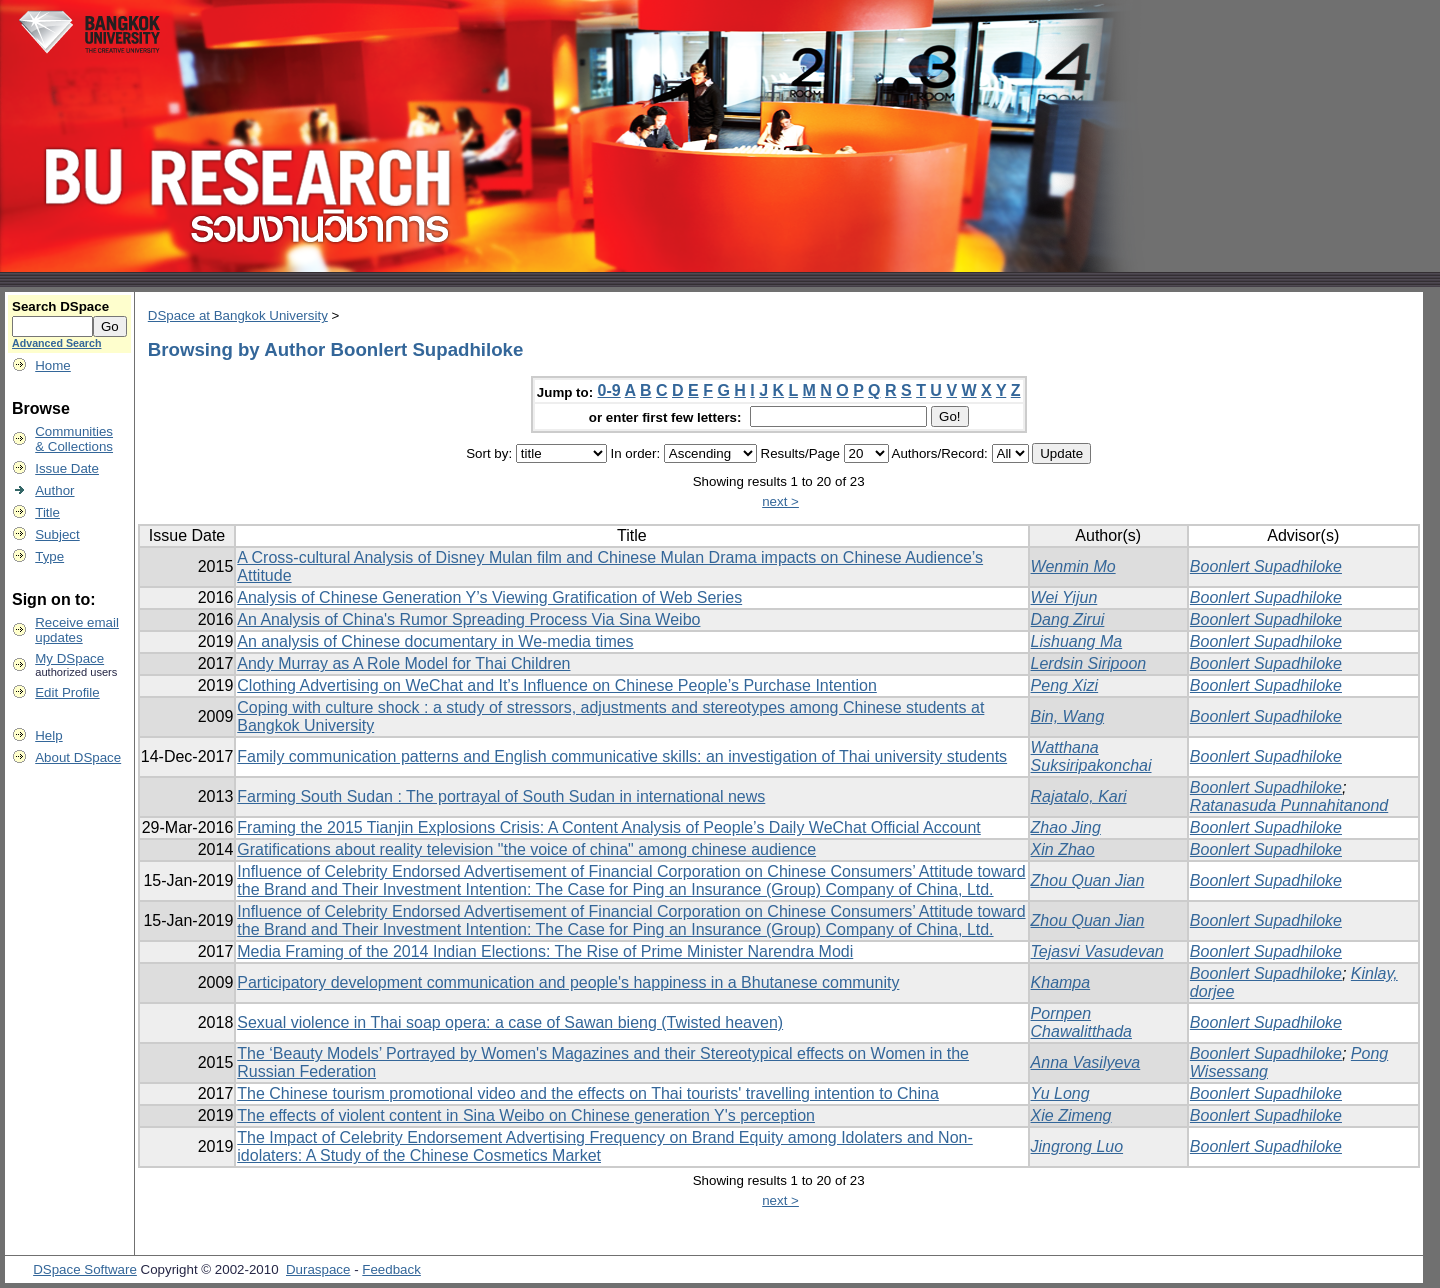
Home (53, 365)
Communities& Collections (74, 439)
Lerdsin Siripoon (1089, 663)
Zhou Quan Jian (1088, 880)
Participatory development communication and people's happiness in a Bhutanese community (568, 982)
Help (48, 735)
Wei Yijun (1064, 597)
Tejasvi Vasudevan (1097, 951)
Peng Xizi (1065, 685)
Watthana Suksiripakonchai (1091, 756)
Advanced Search (56, 343)
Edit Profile (67, 692)
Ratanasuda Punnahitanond (1289, 805)
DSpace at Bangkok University (238, 315)
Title (47, 512)
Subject (57, 534)
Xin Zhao (1063, 849)
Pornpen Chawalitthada (1081, 1022)
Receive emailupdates (77, 630)
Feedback (391, 1269)
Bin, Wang (1068, 716)
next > (780, 501)
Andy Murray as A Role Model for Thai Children (403, 663)
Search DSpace (60, 306)
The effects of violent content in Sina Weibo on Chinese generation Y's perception (526, 1115)
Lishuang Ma (1077, 641)
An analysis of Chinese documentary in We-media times (435, 641)
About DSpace (78, 757)
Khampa (1061, 982)
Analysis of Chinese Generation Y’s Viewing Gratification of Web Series (489, 597)
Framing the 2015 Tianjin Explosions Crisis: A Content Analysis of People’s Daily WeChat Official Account (609, 827)
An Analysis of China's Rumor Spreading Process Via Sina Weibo (468, 619)
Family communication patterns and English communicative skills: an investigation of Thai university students (622, 756)
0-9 (609, 390)
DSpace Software (85, 1269)
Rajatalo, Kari (1079, 796)
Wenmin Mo (1073, 566)
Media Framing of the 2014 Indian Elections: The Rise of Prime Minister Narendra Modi (545, 951)
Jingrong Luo (1077, 1146)
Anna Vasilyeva (1086, 1062)
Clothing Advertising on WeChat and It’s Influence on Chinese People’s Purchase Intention (557, 685)
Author (54, 490)
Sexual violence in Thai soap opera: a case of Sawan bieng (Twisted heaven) (510, 1022)
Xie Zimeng (1071, 1115)
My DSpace (69, 658)
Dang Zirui (1068, 619)
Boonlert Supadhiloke (1266, 566)
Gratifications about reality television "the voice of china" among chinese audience (526, 849)
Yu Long (1060, 1093)
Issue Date (67, 468)
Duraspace (318, 1269)
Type (49, 556)
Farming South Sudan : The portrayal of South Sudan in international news (501, 796)
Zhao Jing (1066, 827)
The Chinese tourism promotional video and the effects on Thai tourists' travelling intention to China (588, 1093)
